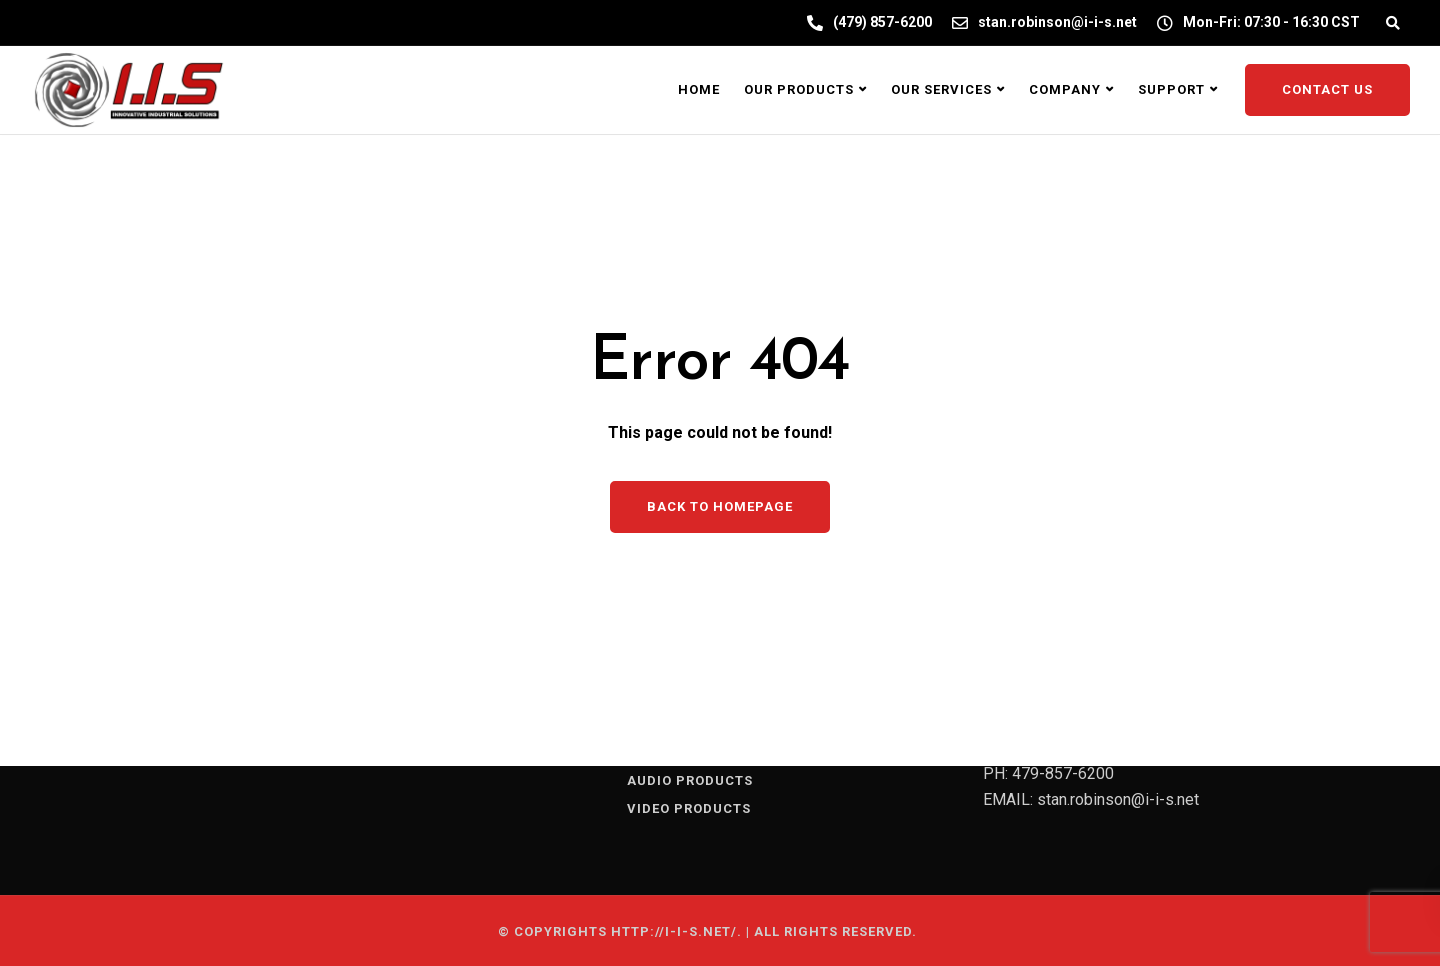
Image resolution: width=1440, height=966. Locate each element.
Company (1065, 89)
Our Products (799, 89)
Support (1171, 89)
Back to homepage (720, 506)
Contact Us (1327, 89)
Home (699, 89)
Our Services (941, 89)
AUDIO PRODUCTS (690, 780)
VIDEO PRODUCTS (689, 808)
